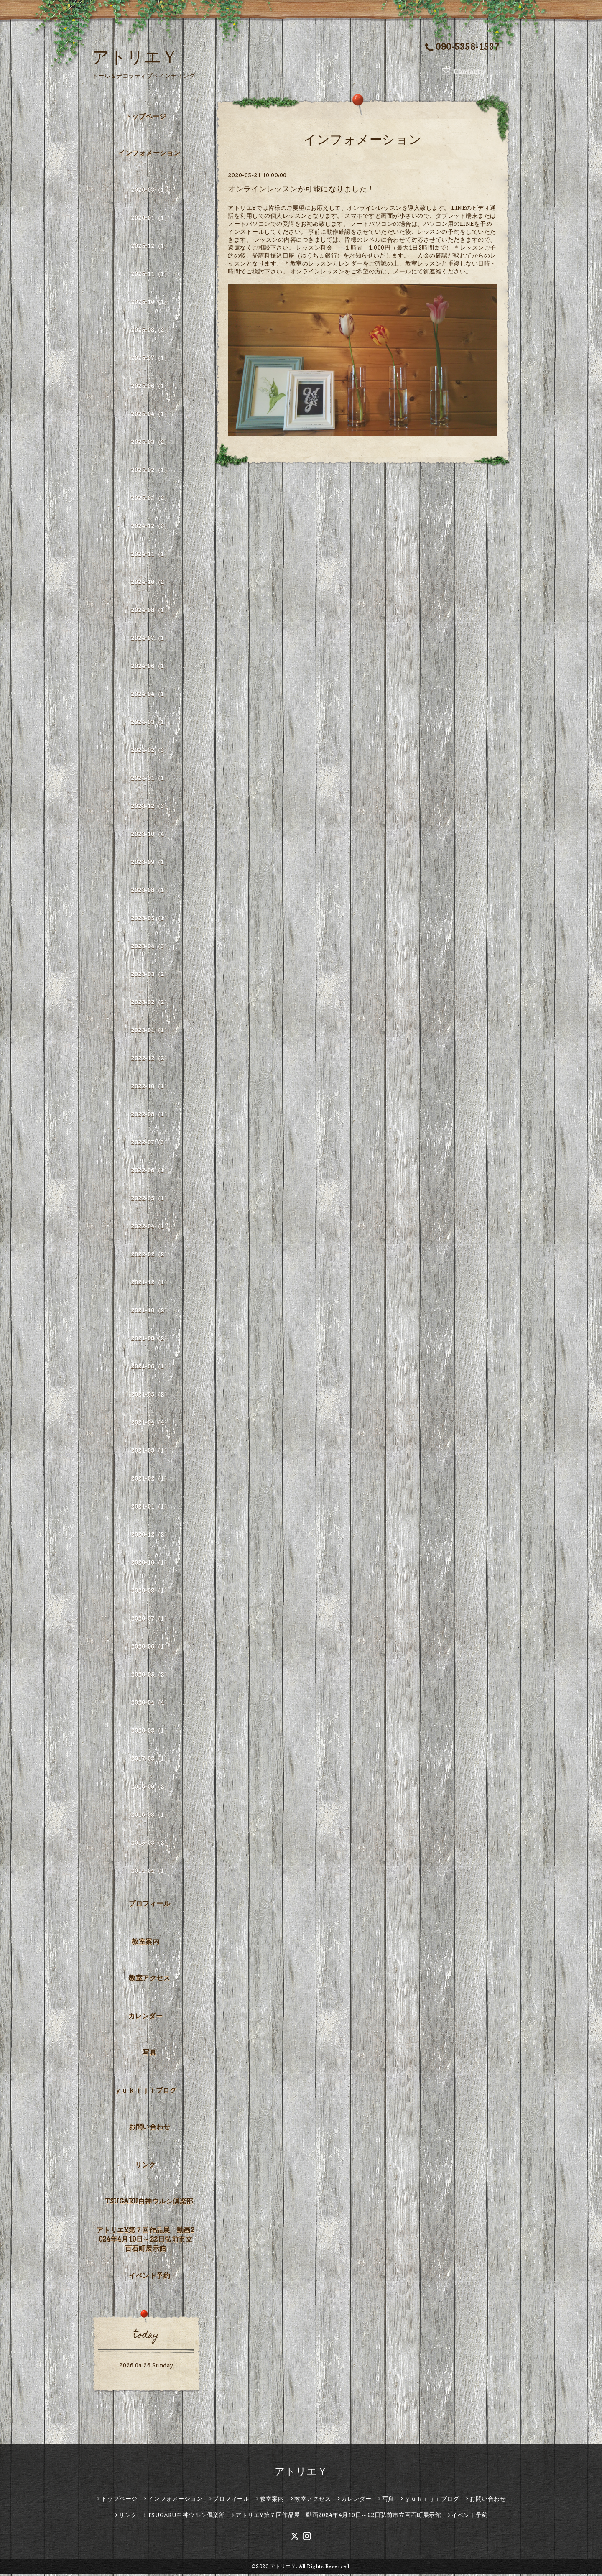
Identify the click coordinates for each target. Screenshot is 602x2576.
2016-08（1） (150, 1815)
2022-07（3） (150, 1143)
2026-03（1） (150, 190)
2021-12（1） (150, 1283)
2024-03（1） (150, 723)
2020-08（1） (150, 1591)
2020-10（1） (150, 1563)
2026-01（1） (150, 218)
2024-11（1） (150, 555)
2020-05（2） (150, 1675)
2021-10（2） (150, 1311)
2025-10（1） (150, 302)
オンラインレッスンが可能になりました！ (301, 190)
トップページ (145, 118)
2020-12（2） (150, 1535)
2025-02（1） (150, 471)
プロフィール (149, 1904)
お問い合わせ (149, 2128)
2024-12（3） (150, 527)
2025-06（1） (150, 387)
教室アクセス (149, 1979)
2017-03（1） (150, 1759)
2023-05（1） (150, 919)
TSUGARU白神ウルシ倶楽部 (149, 2202)
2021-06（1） (150, 1367)
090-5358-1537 (462, 47)
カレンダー (145, 2017)
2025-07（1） (150, 359)
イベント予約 (149, 2276)
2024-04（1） (150, 695)
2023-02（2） (150, 1003)
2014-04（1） (150, 1871)
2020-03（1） (150, 1731)
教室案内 (145, 1943)
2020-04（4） (150, 1703)
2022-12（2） (150, 1059)
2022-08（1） (150, 1115)
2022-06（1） (150, 1171)
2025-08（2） (150, 330)
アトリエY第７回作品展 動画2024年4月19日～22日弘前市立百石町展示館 (146, 2240)
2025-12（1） (150, 246)
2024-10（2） (150, 583)
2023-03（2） (150, 975)
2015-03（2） (150, 1843)
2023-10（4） (150, 835)
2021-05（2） (150, 1395)
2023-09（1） (150, 863)
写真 (149, 2053)
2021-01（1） (150, 1507)
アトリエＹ (135, 56)
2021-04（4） (150, 1423)
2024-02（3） (150, 751)
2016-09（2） (150, 1787)
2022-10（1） (150, 1087)
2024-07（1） (150, 639)
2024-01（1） (150, 779)
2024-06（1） (150, 667)
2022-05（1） (150, 1199)
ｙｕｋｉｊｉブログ (146, 2092)
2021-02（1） (150, 1479)
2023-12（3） (150, 807)
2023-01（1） (150, 1031)
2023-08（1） (150, 891)
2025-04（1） (150, 415)
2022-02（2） (150, 1255)
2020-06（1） (150, 1647)
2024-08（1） (150, 611)
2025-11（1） (150, 274)
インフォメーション (149, 154)
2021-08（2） (150, 1339)
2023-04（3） (150, 947)
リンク (145, 2166)
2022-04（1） (150, 1227)
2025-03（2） (150, 443)
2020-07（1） (150, 1619)
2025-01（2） (150, 499)
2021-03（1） (150, 1451)
